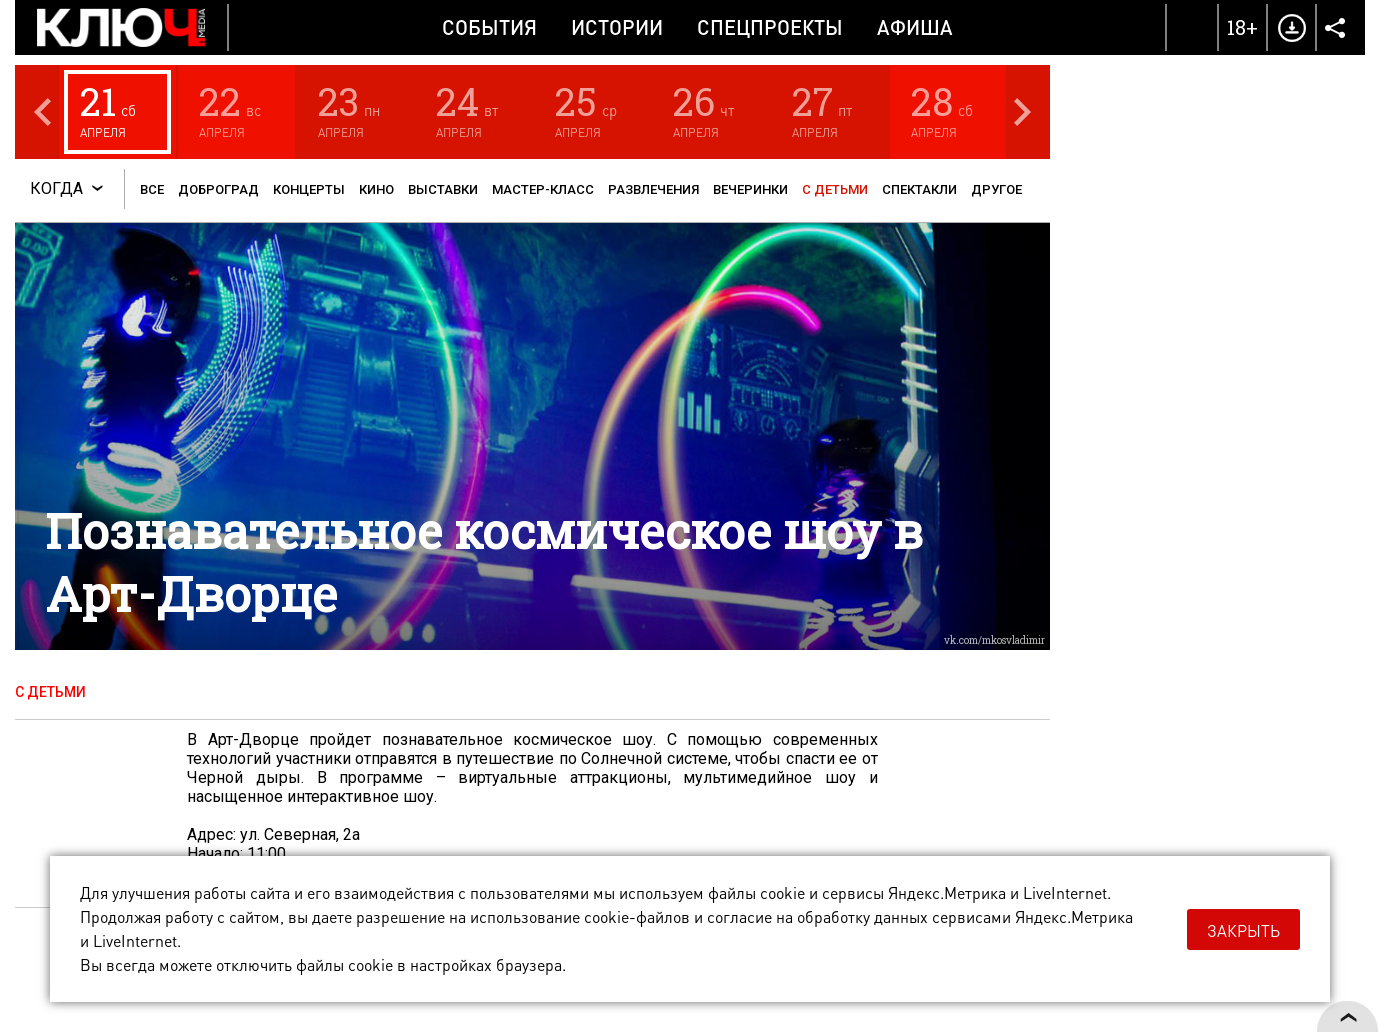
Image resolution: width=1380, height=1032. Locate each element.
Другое (996, 189)
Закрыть (1243, 930)
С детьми (835, 189)
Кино (376, 189)
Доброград (218, 189)
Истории (617, 27)
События (489, 27)
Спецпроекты (770, 27)
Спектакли (919, 189)
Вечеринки (750, 189)
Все (152, 189)
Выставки (443, 189)
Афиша (915, 27)
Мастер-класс (543, 189)
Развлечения (653, 189)
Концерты (309, 189)
